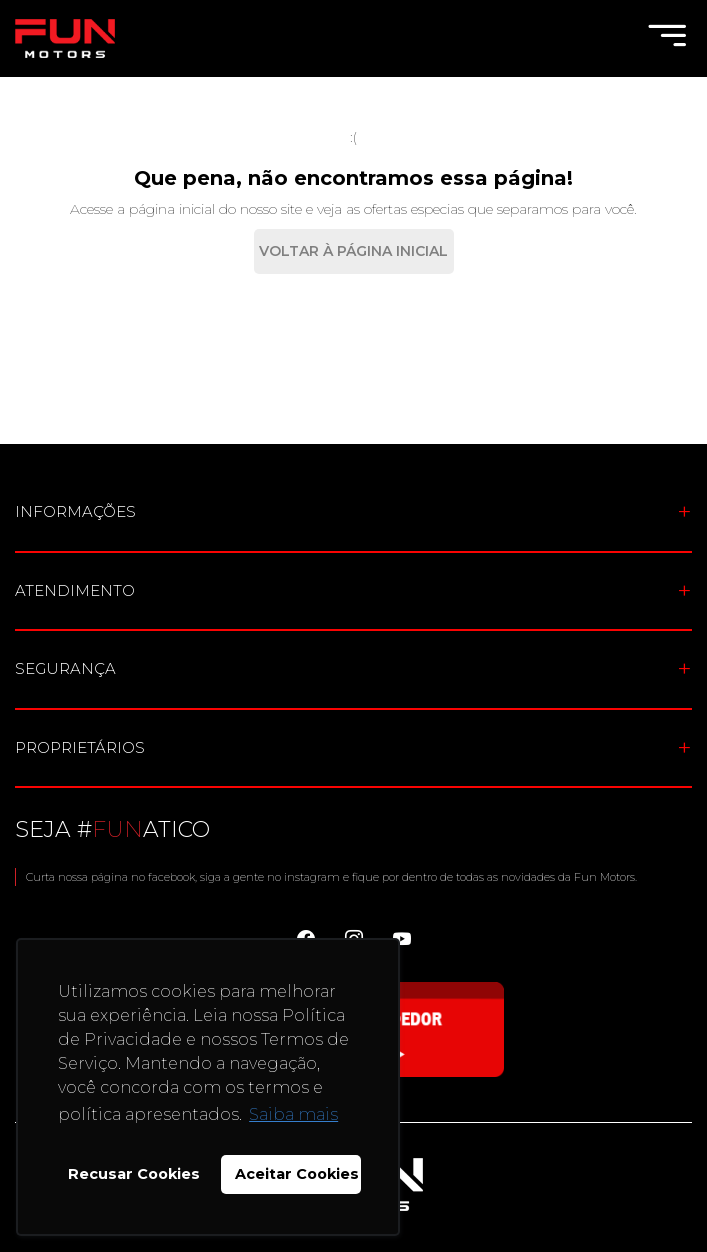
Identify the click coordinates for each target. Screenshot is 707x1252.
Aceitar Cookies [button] (297, 1174)
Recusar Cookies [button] (134, 1174)
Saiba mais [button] (293, 1114)
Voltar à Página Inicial (353, 251)
